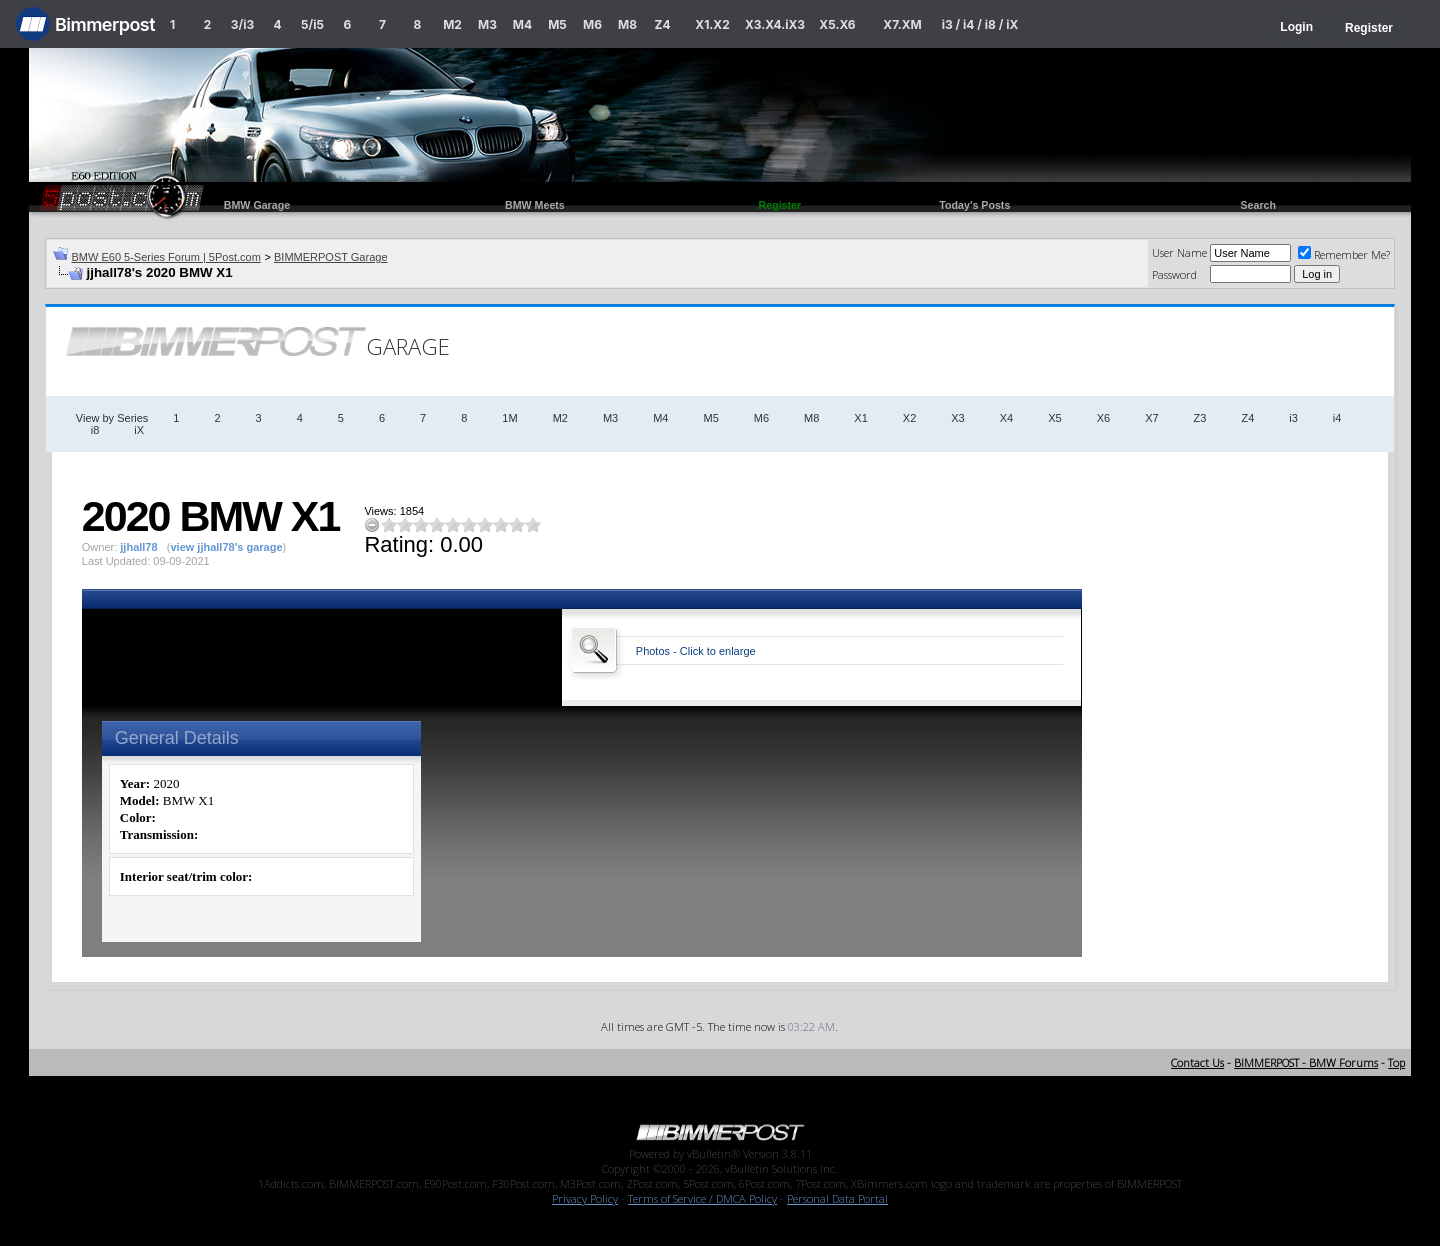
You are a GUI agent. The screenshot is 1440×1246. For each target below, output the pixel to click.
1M (509, 418)
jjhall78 (138, 547)
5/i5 (312, 24)
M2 (452, 24)
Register (1369, 28)
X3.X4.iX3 (775, 24)
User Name (1179, 252)
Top (1396, 1062)
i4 (1337, 418)
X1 (860, 418)
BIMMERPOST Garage (331, 257)
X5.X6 (837, 24)
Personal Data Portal (837, 1198)
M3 (487, 24)
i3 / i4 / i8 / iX (980, 24)
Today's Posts (974, 205)
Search (1258, 205)
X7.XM (902, 24)
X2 (909, 418)
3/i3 (242, 24)
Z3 (1200, 418)
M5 (557, 24)
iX (139, 430)
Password (1174, 274)
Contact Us (1197, 1062)
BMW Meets (535, 205)
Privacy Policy (585, 1198)
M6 (592, 24)
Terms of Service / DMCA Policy (702, 1198)
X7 (1151, 418)
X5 (1054, 418)
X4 (1006, 418)
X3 (957, 418)
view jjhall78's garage (226, 547)
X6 (1103, 418)
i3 (1293, 418)
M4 (522, 24)
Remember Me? (1344, 254)
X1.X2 (712, 24)
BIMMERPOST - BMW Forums (1306, 1062)
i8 (95, 430)
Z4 (662, 24)
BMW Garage (257, 205)
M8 (627, 24)
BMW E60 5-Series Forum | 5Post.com (166, 257)
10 (533, 524)
